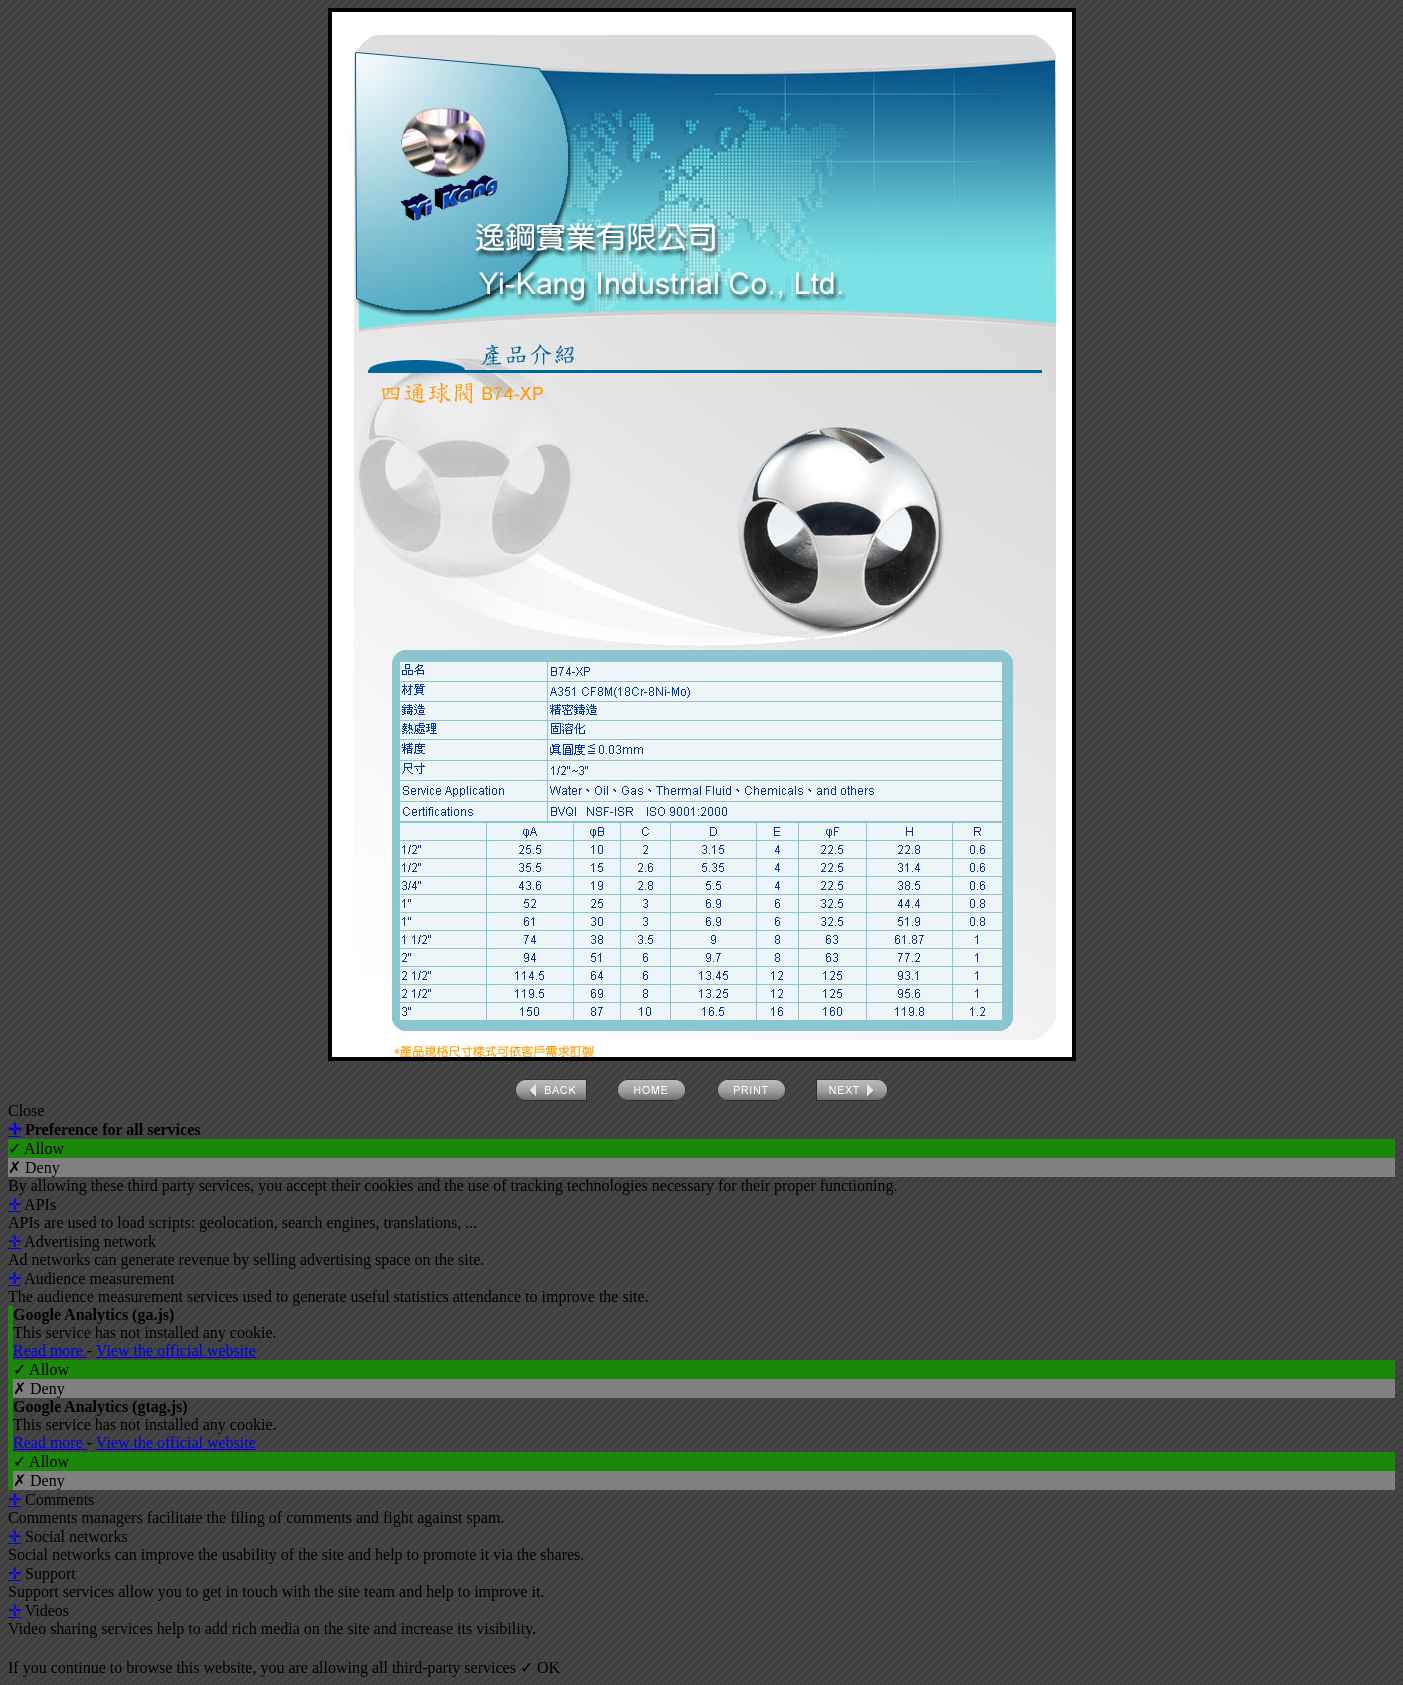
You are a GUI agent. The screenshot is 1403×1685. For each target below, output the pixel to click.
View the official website (176, 1350)
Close (26, 1110)
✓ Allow (36, 1148)
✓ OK (540, 1667)
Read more (50, 1350)
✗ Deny (34, 1167)
